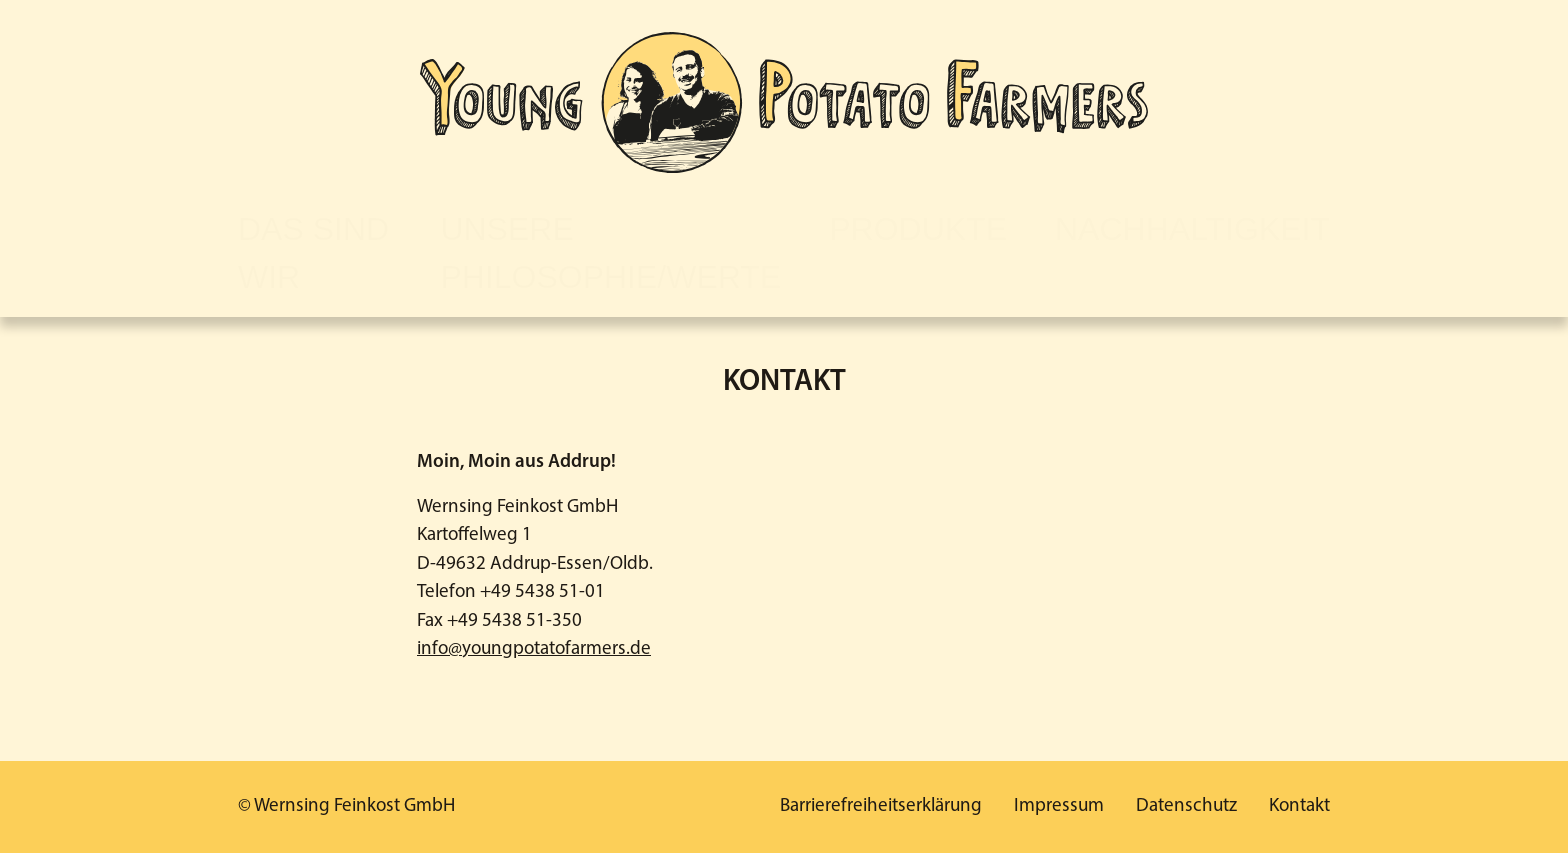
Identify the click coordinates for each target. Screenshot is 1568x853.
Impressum (1059, 806)
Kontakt (1299, 806)
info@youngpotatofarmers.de (534, 649)
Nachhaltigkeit (1192, 229)
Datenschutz (1186, 806)
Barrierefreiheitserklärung (881, 806)
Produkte (918, 229)
